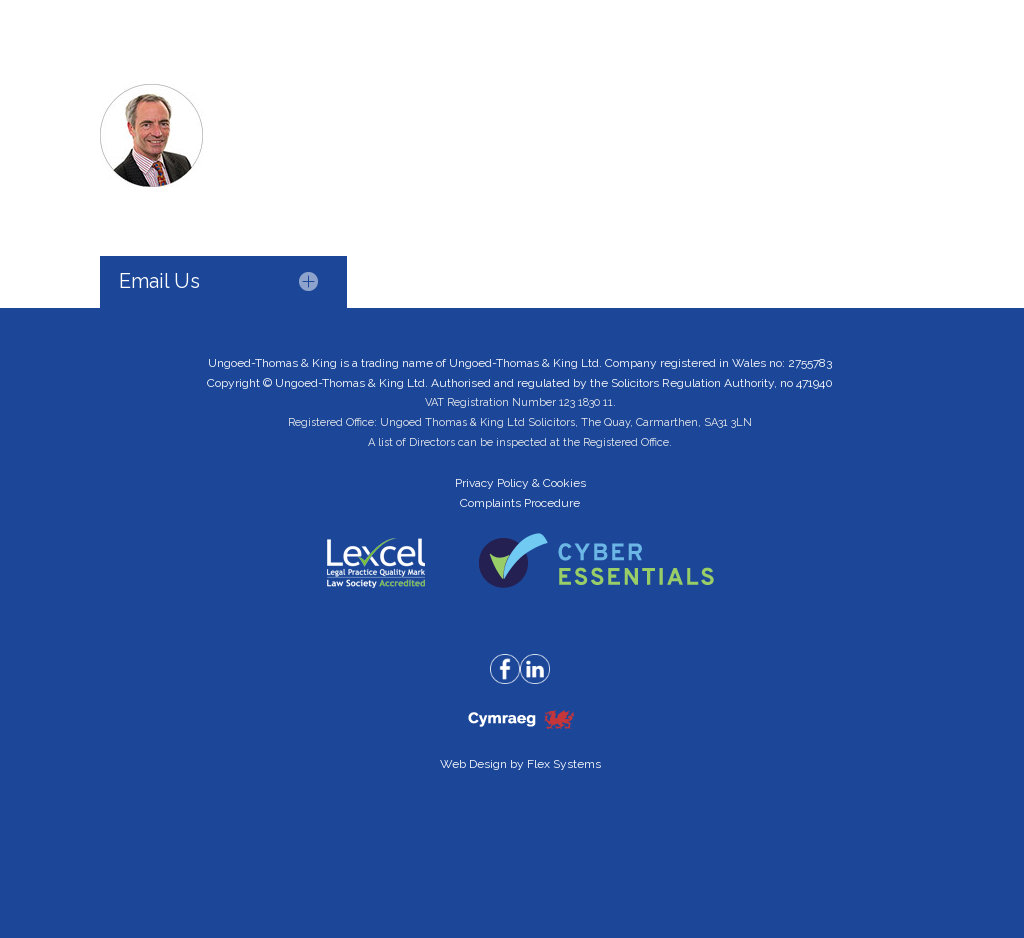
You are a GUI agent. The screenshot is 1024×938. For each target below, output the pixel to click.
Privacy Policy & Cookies (520, 483)
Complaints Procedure (520, 503)
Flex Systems (564, 764)
